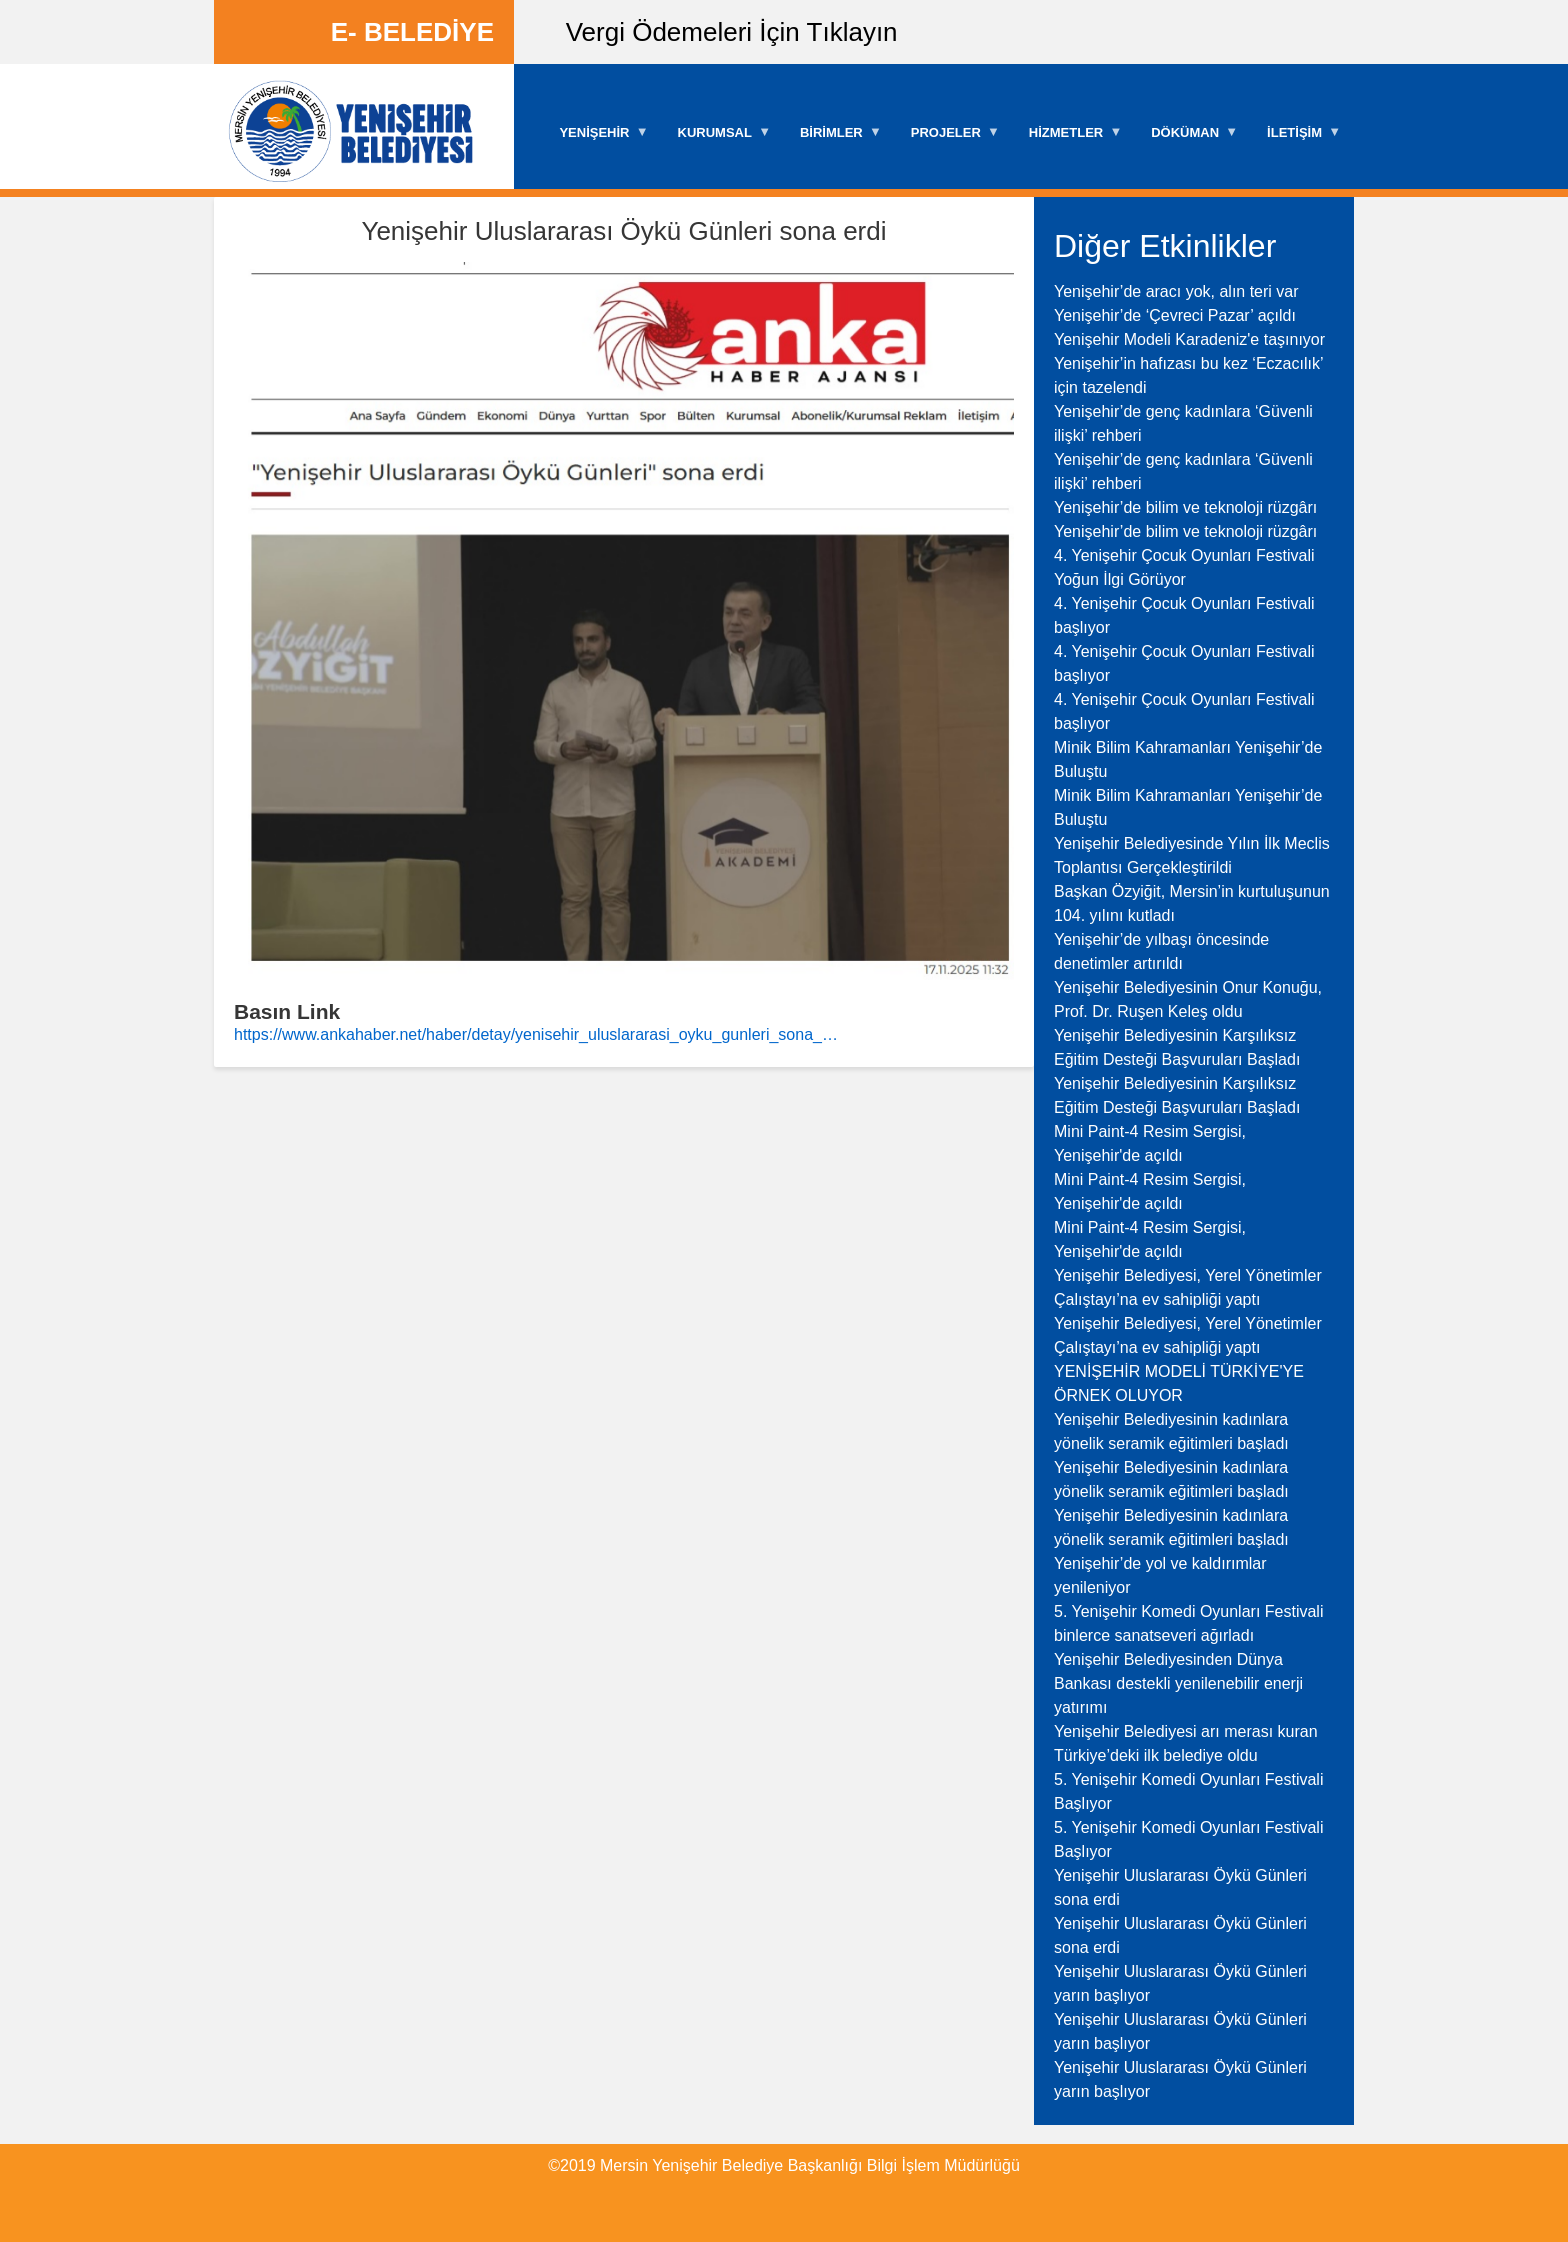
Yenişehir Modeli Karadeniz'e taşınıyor (1189, 339)
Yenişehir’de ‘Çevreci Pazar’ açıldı (1175, 315)
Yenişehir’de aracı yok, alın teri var (1176, 291)
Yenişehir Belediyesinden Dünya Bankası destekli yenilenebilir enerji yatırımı (1178, 1683)
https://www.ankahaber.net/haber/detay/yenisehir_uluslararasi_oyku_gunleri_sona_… (536, 1034)
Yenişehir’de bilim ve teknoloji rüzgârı (1185, 507)
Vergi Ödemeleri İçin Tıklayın (732, 32)
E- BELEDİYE (412, 32)
